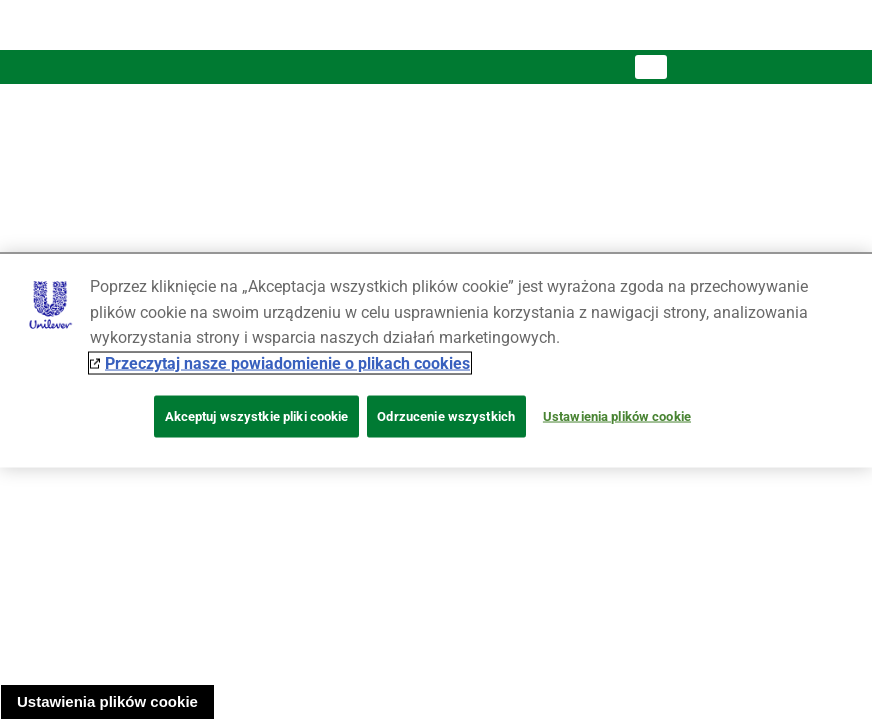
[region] (436, 360)
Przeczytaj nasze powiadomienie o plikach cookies (287, 362)
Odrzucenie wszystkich (446, 416)
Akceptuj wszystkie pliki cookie (257, 416)
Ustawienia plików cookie (107, 701)
